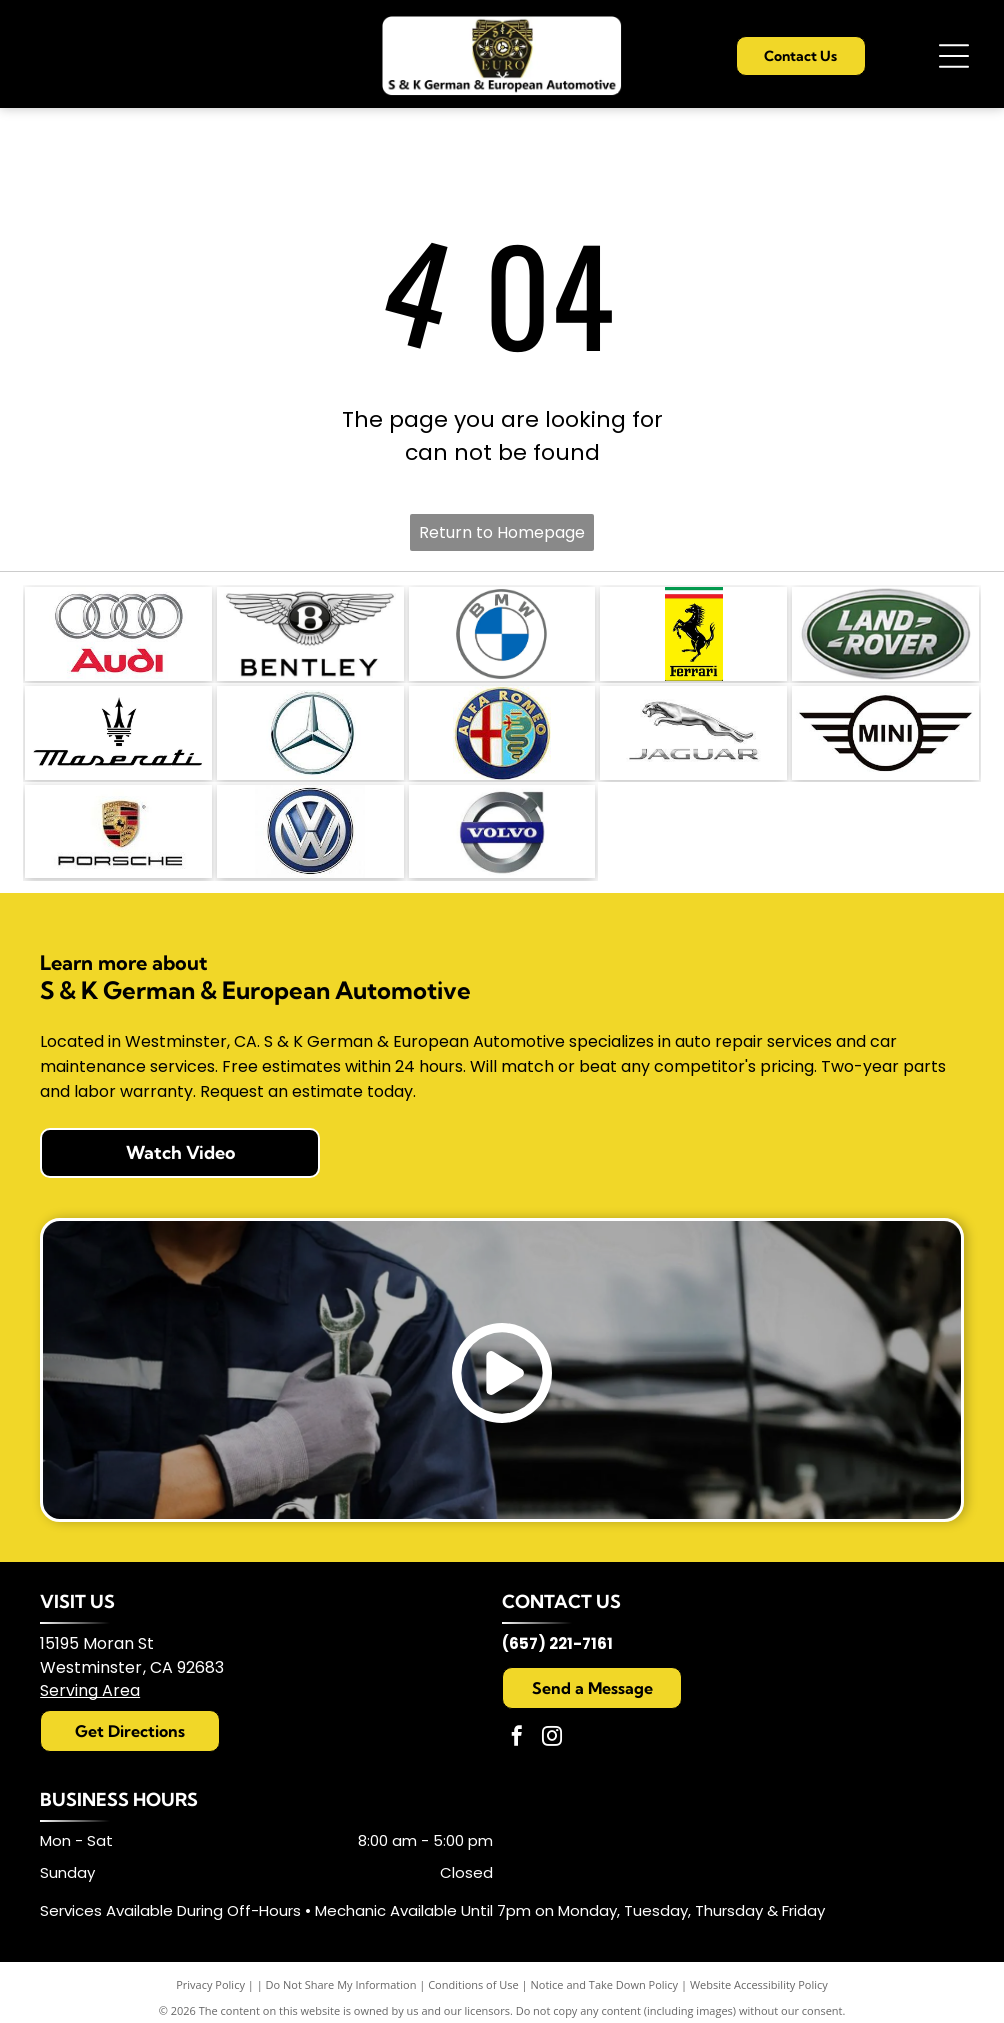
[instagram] (552, 1726)
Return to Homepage (502, 532)
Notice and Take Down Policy (605, 1972)
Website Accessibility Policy (759, 1972)
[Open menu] (954, 56)
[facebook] (517, 1726)
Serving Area (90, 1678)
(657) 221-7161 (557, 1631)
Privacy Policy (210, 1972)
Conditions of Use (473, 1972)
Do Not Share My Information (341, 1972)
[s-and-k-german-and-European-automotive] (118, 632)
